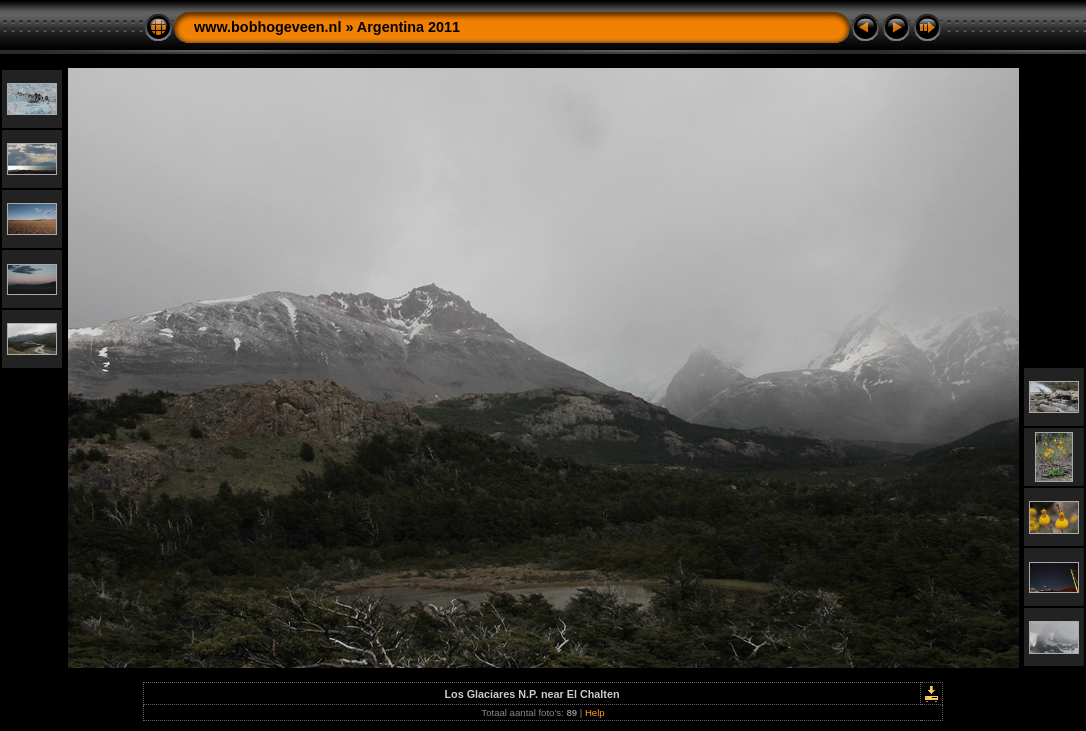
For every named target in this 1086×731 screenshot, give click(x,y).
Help (595, 712)
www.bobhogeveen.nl (267, 27)
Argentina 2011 (408, 27)
